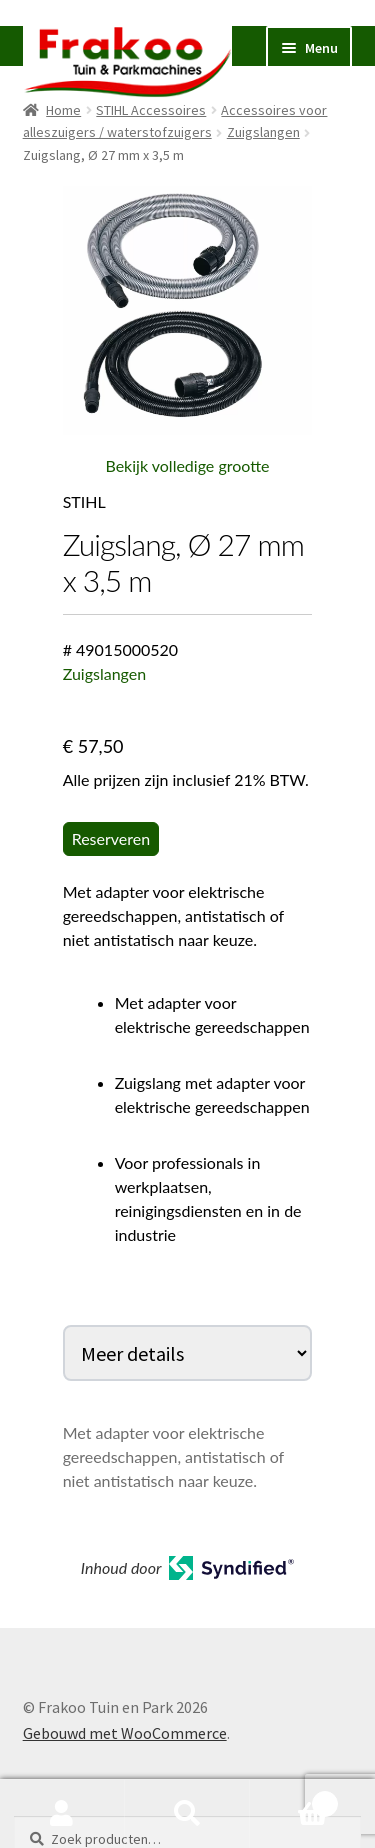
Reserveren (111, 838)
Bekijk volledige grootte (187, 465)
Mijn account (62, 1814)
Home (63, 110)
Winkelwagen (294, 1799)
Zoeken (187, 1814)
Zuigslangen (263, 132)
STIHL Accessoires (151, 110)
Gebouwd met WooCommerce (125, 1733)
